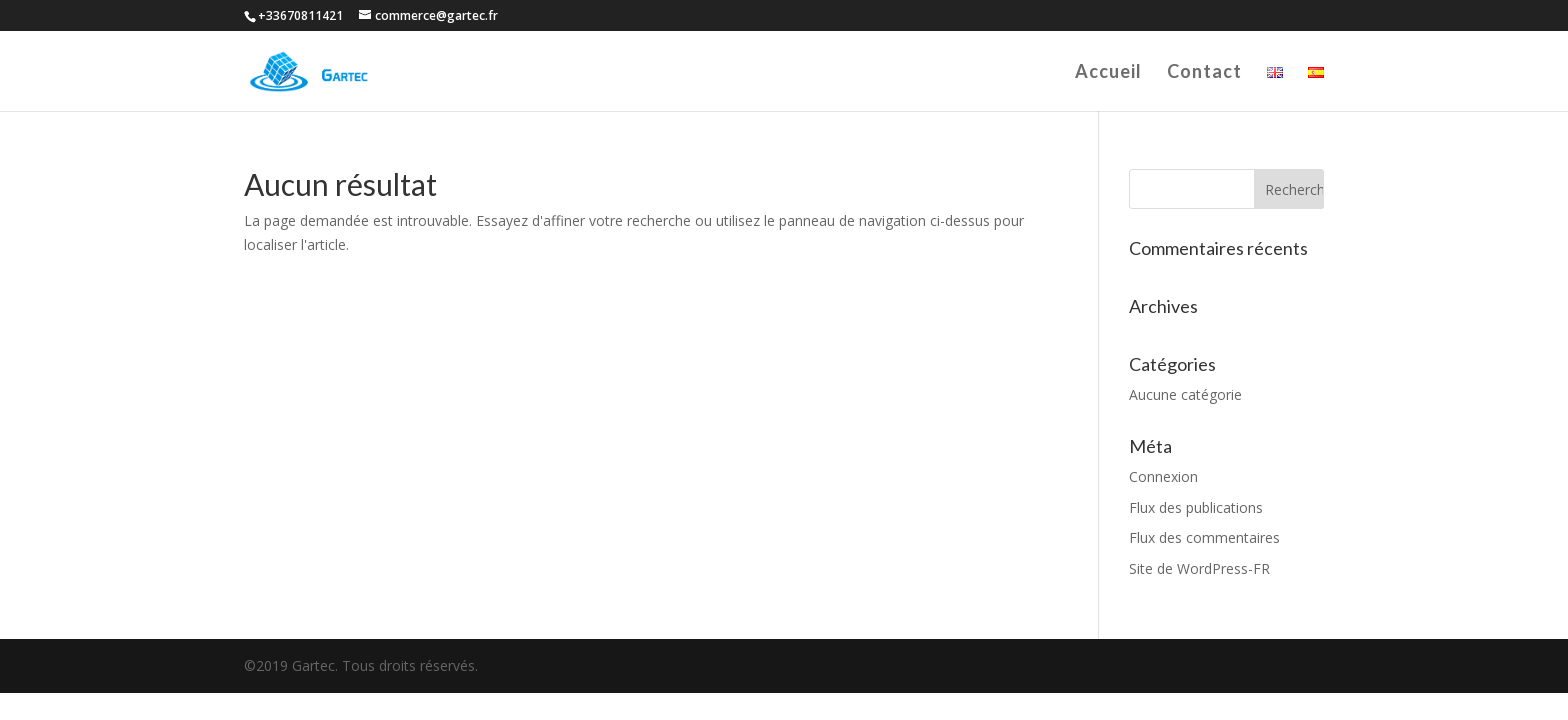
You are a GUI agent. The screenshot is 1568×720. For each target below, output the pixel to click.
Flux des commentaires (1204, 537)
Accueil (1108, 73)
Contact (1204, 73)
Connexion (1163, 476)
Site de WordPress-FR (1199, 568)
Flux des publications (1196, 507)
